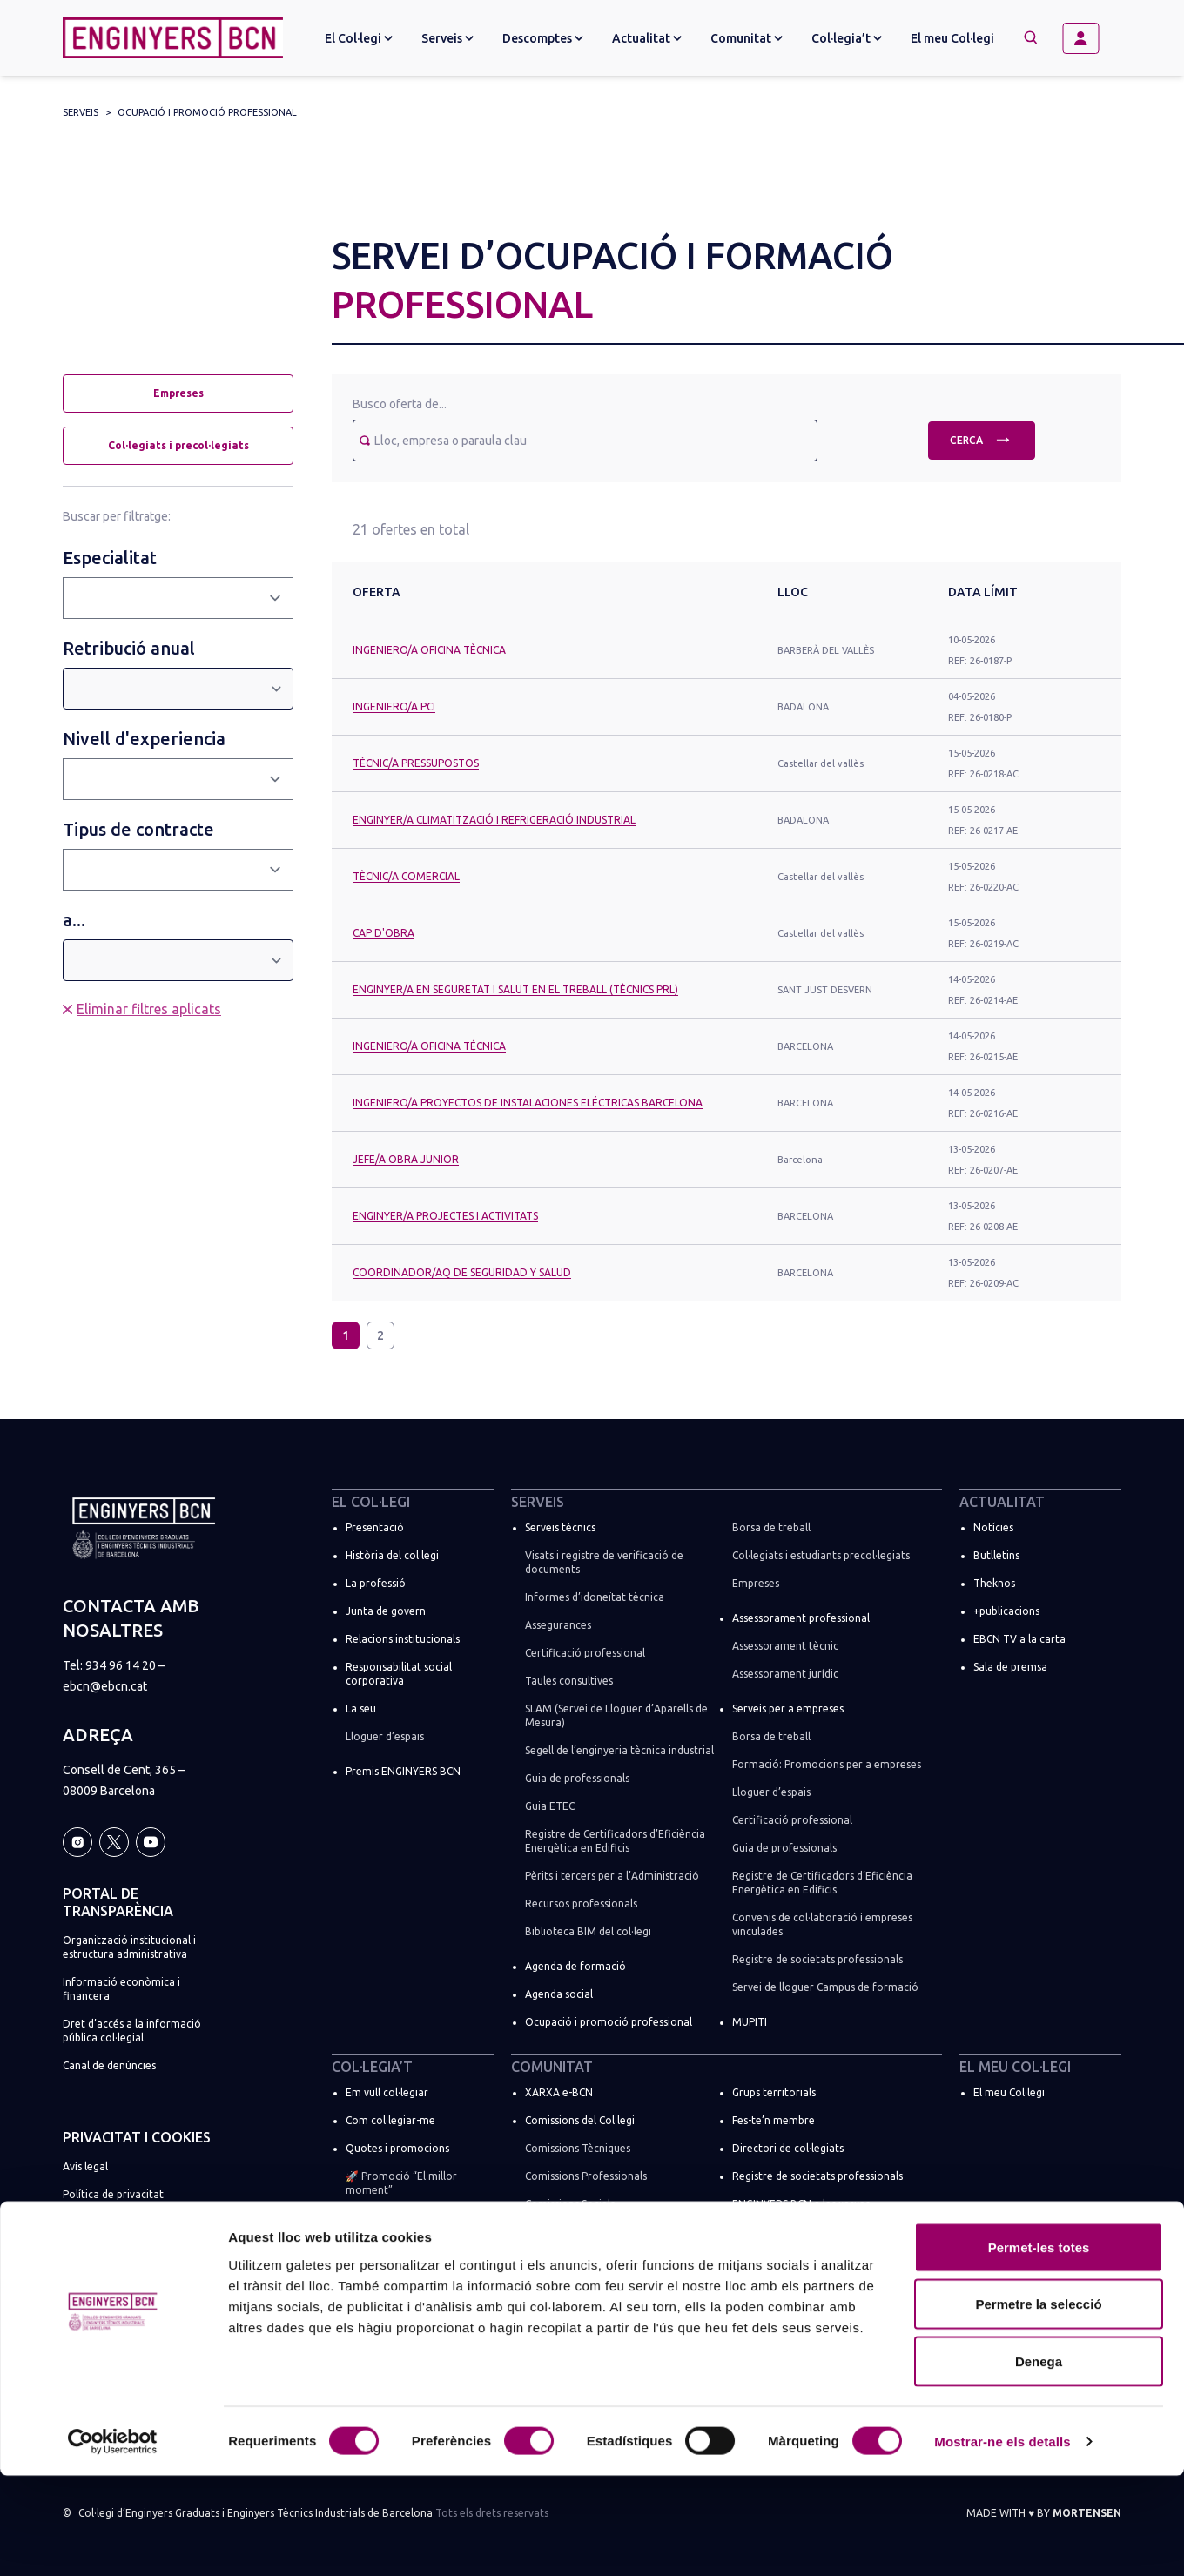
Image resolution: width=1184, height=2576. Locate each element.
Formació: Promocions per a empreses (826, 1764)
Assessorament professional (801, 1618)
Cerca (981, 438)
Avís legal (85, 2166)
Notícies (993, 1527)
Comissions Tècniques (577, 2148)
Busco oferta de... (400, 404)
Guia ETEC (550, 1806)
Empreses (178, 393)
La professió (376, 1583)
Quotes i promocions (397, 2148)
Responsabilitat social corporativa (399, 1673)
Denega (1038, 2461)
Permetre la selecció (1038, 2405)
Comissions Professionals (586, 2176)
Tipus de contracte (138, 829)
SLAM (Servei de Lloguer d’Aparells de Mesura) (616, 1715)
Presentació (375, 1527)
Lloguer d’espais (385, 1736)
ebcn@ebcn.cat (105, 1686)
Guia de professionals (577, 1778)
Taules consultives (569, 1680)
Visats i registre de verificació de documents (604, 1562)
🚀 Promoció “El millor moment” (401, 2183)
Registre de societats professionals (817, 1959)
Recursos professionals (581, 1903)
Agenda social (559, 1994)
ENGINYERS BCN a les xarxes (801, 2203)
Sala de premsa (1010, 1666)
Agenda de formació (575, 1966)
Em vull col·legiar (387, 2092)
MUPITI (749, 2022)
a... (74, 920)
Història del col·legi (392, 1555)
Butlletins (996, 1555)
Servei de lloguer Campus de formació (825, 1987)
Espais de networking (783, 2231)
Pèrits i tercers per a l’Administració (612, 1875)
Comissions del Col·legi (580, 2120)
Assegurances (558, 1625)
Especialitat (110, 558)
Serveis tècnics (560, 1527)
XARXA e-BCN (559, 2092)
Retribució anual (129, 648)
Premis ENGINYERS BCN (403, 1771)
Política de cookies (108, 2222)
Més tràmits (375, 2252)
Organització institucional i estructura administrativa (129, 1947)
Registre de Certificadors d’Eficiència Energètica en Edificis (615, 1840)
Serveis (80, 112)
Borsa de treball (771, 1527)
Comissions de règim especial (596, 2231)
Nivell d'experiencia (144, 739)
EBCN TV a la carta (1019, 1638)
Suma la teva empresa (400, 2280)
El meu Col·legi (952, 38)
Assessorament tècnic (785, 1645)
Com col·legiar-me (390, 2120)
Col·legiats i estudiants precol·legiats (821, 1555)
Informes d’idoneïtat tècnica (594, 1597)
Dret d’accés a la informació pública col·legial (132, 2030)
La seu (361, 1708)
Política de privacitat (113, 2194)
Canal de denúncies (109, 2065)
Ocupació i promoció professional (207, 112)
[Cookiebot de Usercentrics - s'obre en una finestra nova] (113, 2542)
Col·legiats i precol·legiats (178, 445)
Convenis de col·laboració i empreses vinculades (822, 1924)
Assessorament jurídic (785, 1673)
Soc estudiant (379, 2224)
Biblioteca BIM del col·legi (588, 1931)
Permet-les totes (1039, 2347)
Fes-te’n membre (773, 2120)
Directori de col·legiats (788, 2148)
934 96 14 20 (120, 1665)
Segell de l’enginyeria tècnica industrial (619, 1750)
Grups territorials (774, 2092)
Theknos (994, 1583)
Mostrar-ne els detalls (1002, 2541)
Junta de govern (386, 1611)
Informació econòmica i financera (121, 1988)
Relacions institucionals (403, 1638)
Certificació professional (585, 1652)
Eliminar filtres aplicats (149, 1009)
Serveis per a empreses (788, 1708)
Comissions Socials (570, 2203)
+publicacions (1006, 1611)
